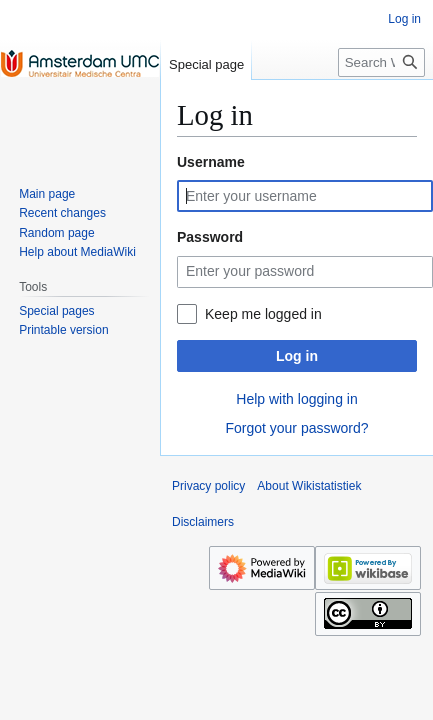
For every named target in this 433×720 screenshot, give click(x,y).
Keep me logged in (263, 314)
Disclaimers (203, 522)
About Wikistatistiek (309, 486)
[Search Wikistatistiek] (381, 62)
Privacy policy (208, 486)
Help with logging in (296, 399)
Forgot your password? (296, 428)
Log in (297, 356)
